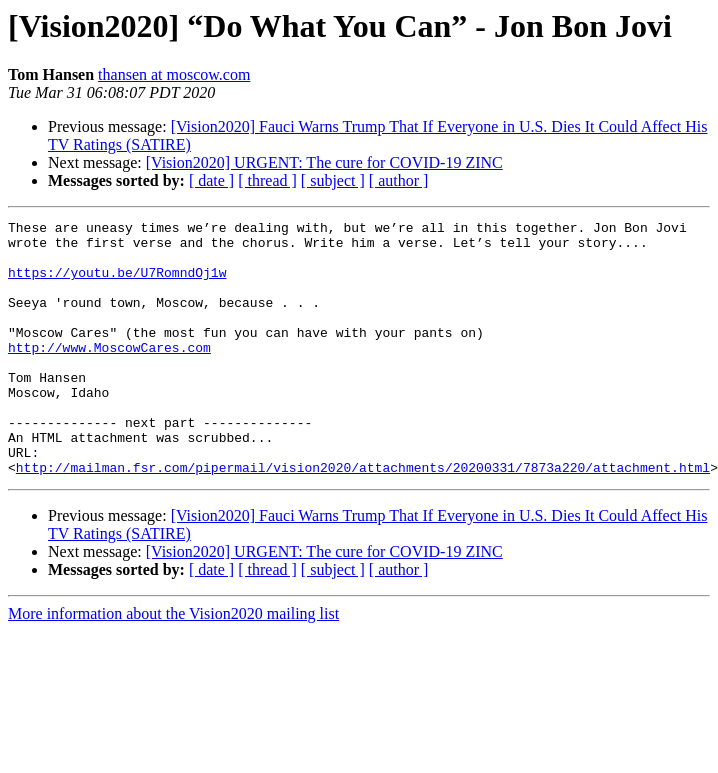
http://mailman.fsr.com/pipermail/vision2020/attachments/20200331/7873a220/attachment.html (363, 518)
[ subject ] (333, 180)
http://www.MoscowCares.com (109, 374)
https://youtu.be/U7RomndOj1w (117, 284)
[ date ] (211, 180)
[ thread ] (267, 180)
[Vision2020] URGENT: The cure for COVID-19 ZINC (324, 162)
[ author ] (399, 180)
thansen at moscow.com (174, 74)
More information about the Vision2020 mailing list (173, 664)
